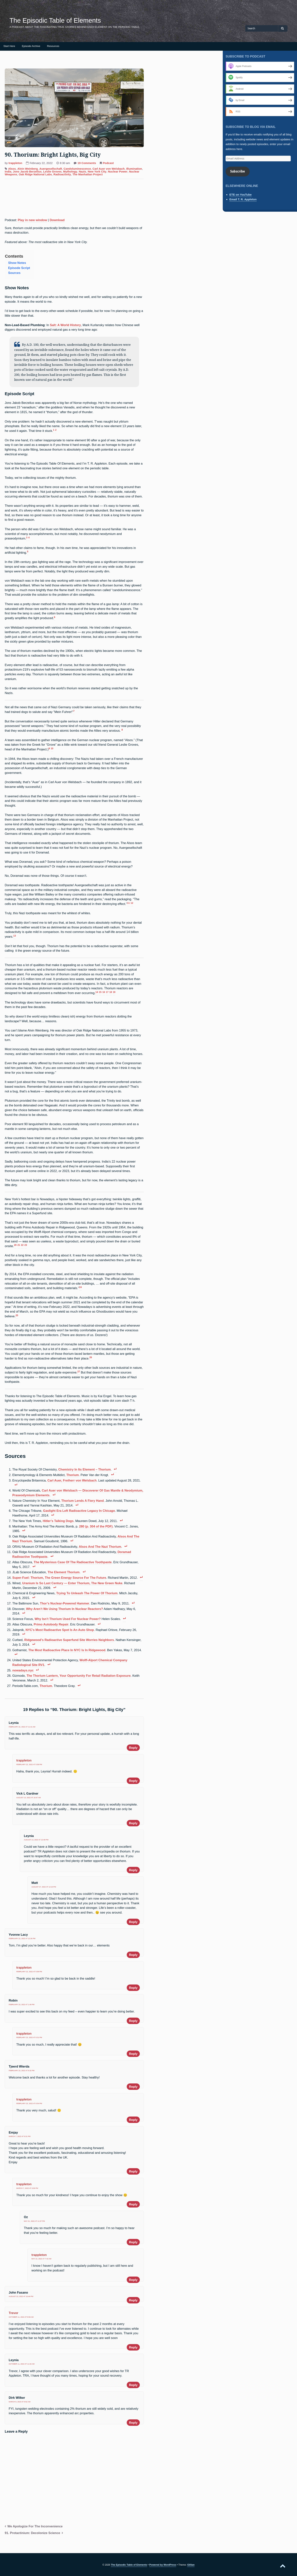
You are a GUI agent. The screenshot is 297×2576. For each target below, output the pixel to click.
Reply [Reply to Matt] (133, 1922)
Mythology (70, 171)
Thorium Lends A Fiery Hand (82, 1500)
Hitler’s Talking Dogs (58, 1521)
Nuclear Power (117, 171)
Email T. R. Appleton (243, 199)
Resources (53, 46)
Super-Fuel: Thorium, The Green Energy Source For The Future (59, 1577)
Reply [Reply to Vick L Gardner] (133, 1823)
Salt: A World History (65, 325)
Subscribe (237, 171)
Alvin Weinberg (27, 168)
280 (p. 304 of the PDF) (96, 1526)
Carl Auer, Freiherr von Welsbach (72, 1480)
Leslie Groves (52, 171)
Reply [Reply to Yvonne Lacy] (133, 1954)
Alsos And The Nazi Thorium (100, 1546)
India (8, 171)
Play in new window (32, 220)
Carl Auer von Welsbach (108, 168)
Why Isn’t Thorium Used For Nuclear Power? (67, 1619)
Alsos (12, 168)
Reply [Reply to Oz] (133, 2242)
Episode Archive (31, 46)
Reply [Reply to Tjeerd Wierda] (133, 2086)
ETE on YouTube (240, 194)
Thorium (72, 1475)
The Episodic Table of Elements (55, 20)
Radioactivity (62, 174)
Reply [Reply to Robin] (133, 2021)
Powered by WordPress (162, 2564)
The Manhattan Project (88, 174)
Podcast (108, 163)
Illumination (134, 168)
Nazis (82, 171)
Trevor (13, 2313)
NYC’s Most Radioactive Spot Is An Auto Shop (60, 1630)
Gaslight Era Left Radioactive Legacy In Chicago (79, 1510)
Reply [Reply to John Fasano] (133, 2300)
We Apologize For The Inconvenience (35, 2526)
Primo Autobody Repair (51, 1624)
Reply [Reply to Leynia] (133, 1747)
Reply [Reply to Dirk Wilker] (133, 2422)
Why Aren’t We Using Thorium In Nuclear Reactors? (64, 1609)
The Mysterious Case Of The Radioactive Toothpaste (73, 1562)
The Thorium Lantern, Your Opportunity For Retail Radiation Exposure (79, 1675)
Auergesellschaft (50, 168)
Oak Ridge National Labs (35, 174)
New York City (97, 171)
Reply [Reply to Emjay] (133, 2171)
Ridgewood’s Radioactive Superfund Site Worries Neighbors (69, 1640)
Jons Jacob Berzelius (27, 171)
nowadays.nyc (23, 1670)
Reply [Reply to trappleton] (133, 1780)
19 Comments (86, 163)
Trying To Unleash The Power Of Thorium (86, 1593)
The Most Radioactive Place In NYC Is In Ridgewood (66, 1650)
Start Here (9, 46)
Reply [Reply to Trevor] (133, 2347)
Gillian (191, 2564)
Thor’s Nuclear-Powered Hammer (64, 1603)
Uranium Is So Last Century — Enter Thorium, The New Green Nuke (72, 1583)
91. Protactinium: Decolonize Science (32, 2533)
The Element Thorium (64, 1572)
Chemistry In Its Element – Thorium (84, 1469)
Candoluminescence (77, 168)
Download (57, 220)
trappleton (15, 163)
